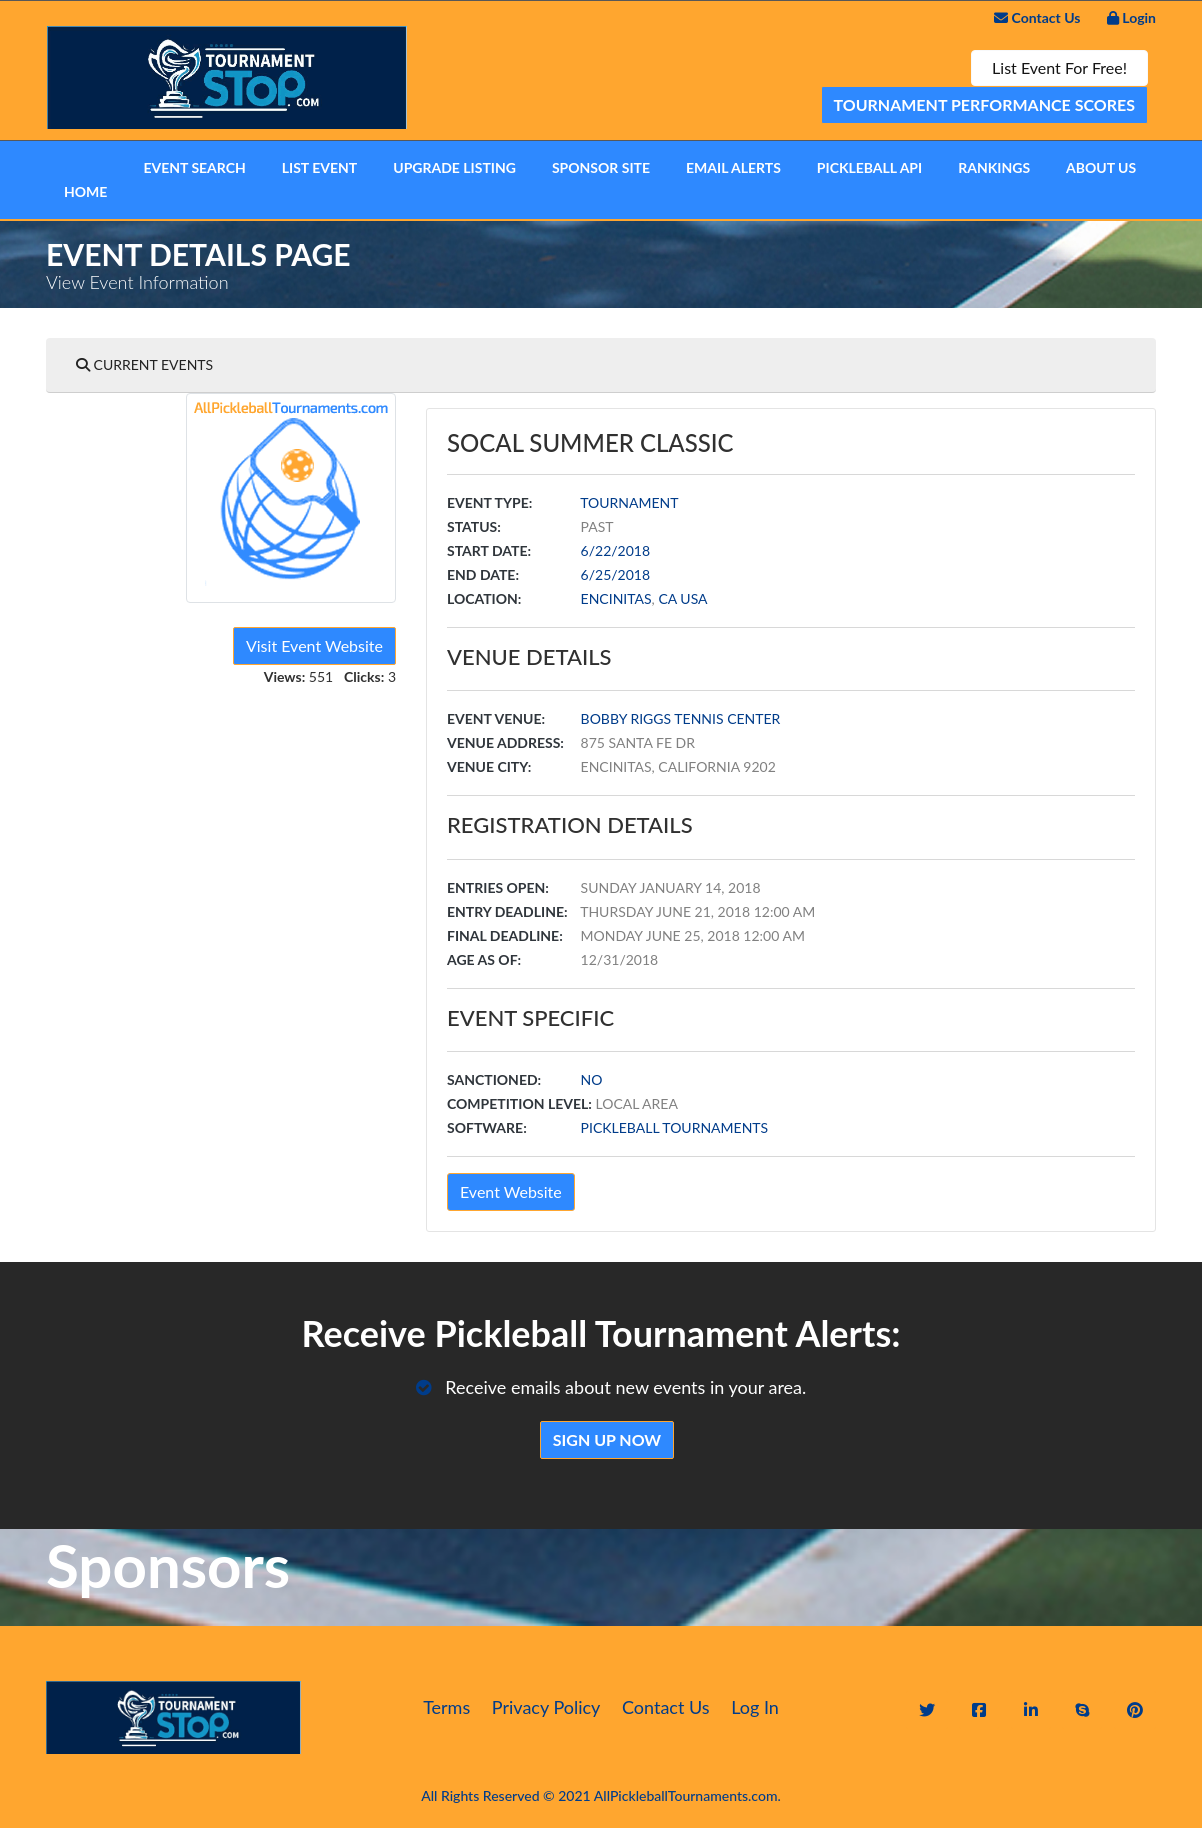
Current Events (144, 364)
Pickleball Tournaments (675, 1127)
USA (693, 598)
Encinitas (616, 598)
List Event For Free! (1059, 67)
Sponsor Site (601, 167)
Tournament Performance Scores (985, 104)
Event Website (511, 1191)
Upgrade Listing (454, 167)
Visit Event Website (314, 645)
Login (1131, 17)
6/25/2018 (616, 574)
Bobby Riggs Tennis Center (681, 718)
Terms (446, 1707)
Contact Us (1037, 17)
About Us (1101, 167)
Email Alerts (733, 167)
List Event (320, 167)
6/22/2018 (616, 550)
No (592, 1079)
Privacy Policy (546, 1707)
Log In (755, 1707)
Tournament (629, 502)
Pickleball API (869, 167)
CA (667, 598)
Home (85, 191)
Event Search (194, 167)
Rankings (994, 167)
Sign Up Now (607, 1439)
